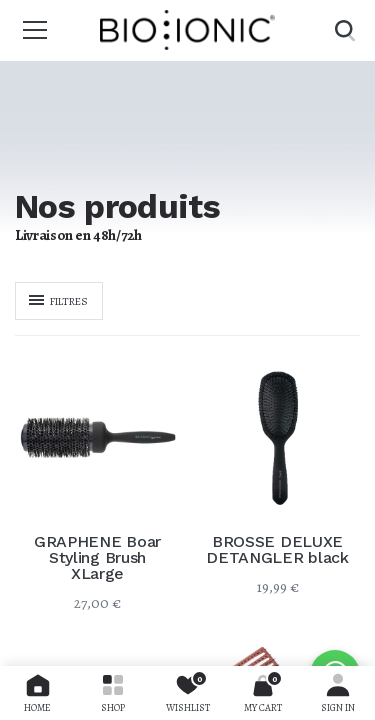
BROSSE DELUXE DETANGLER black (277, 550)
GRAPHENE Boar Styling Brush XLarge (97, 558)
